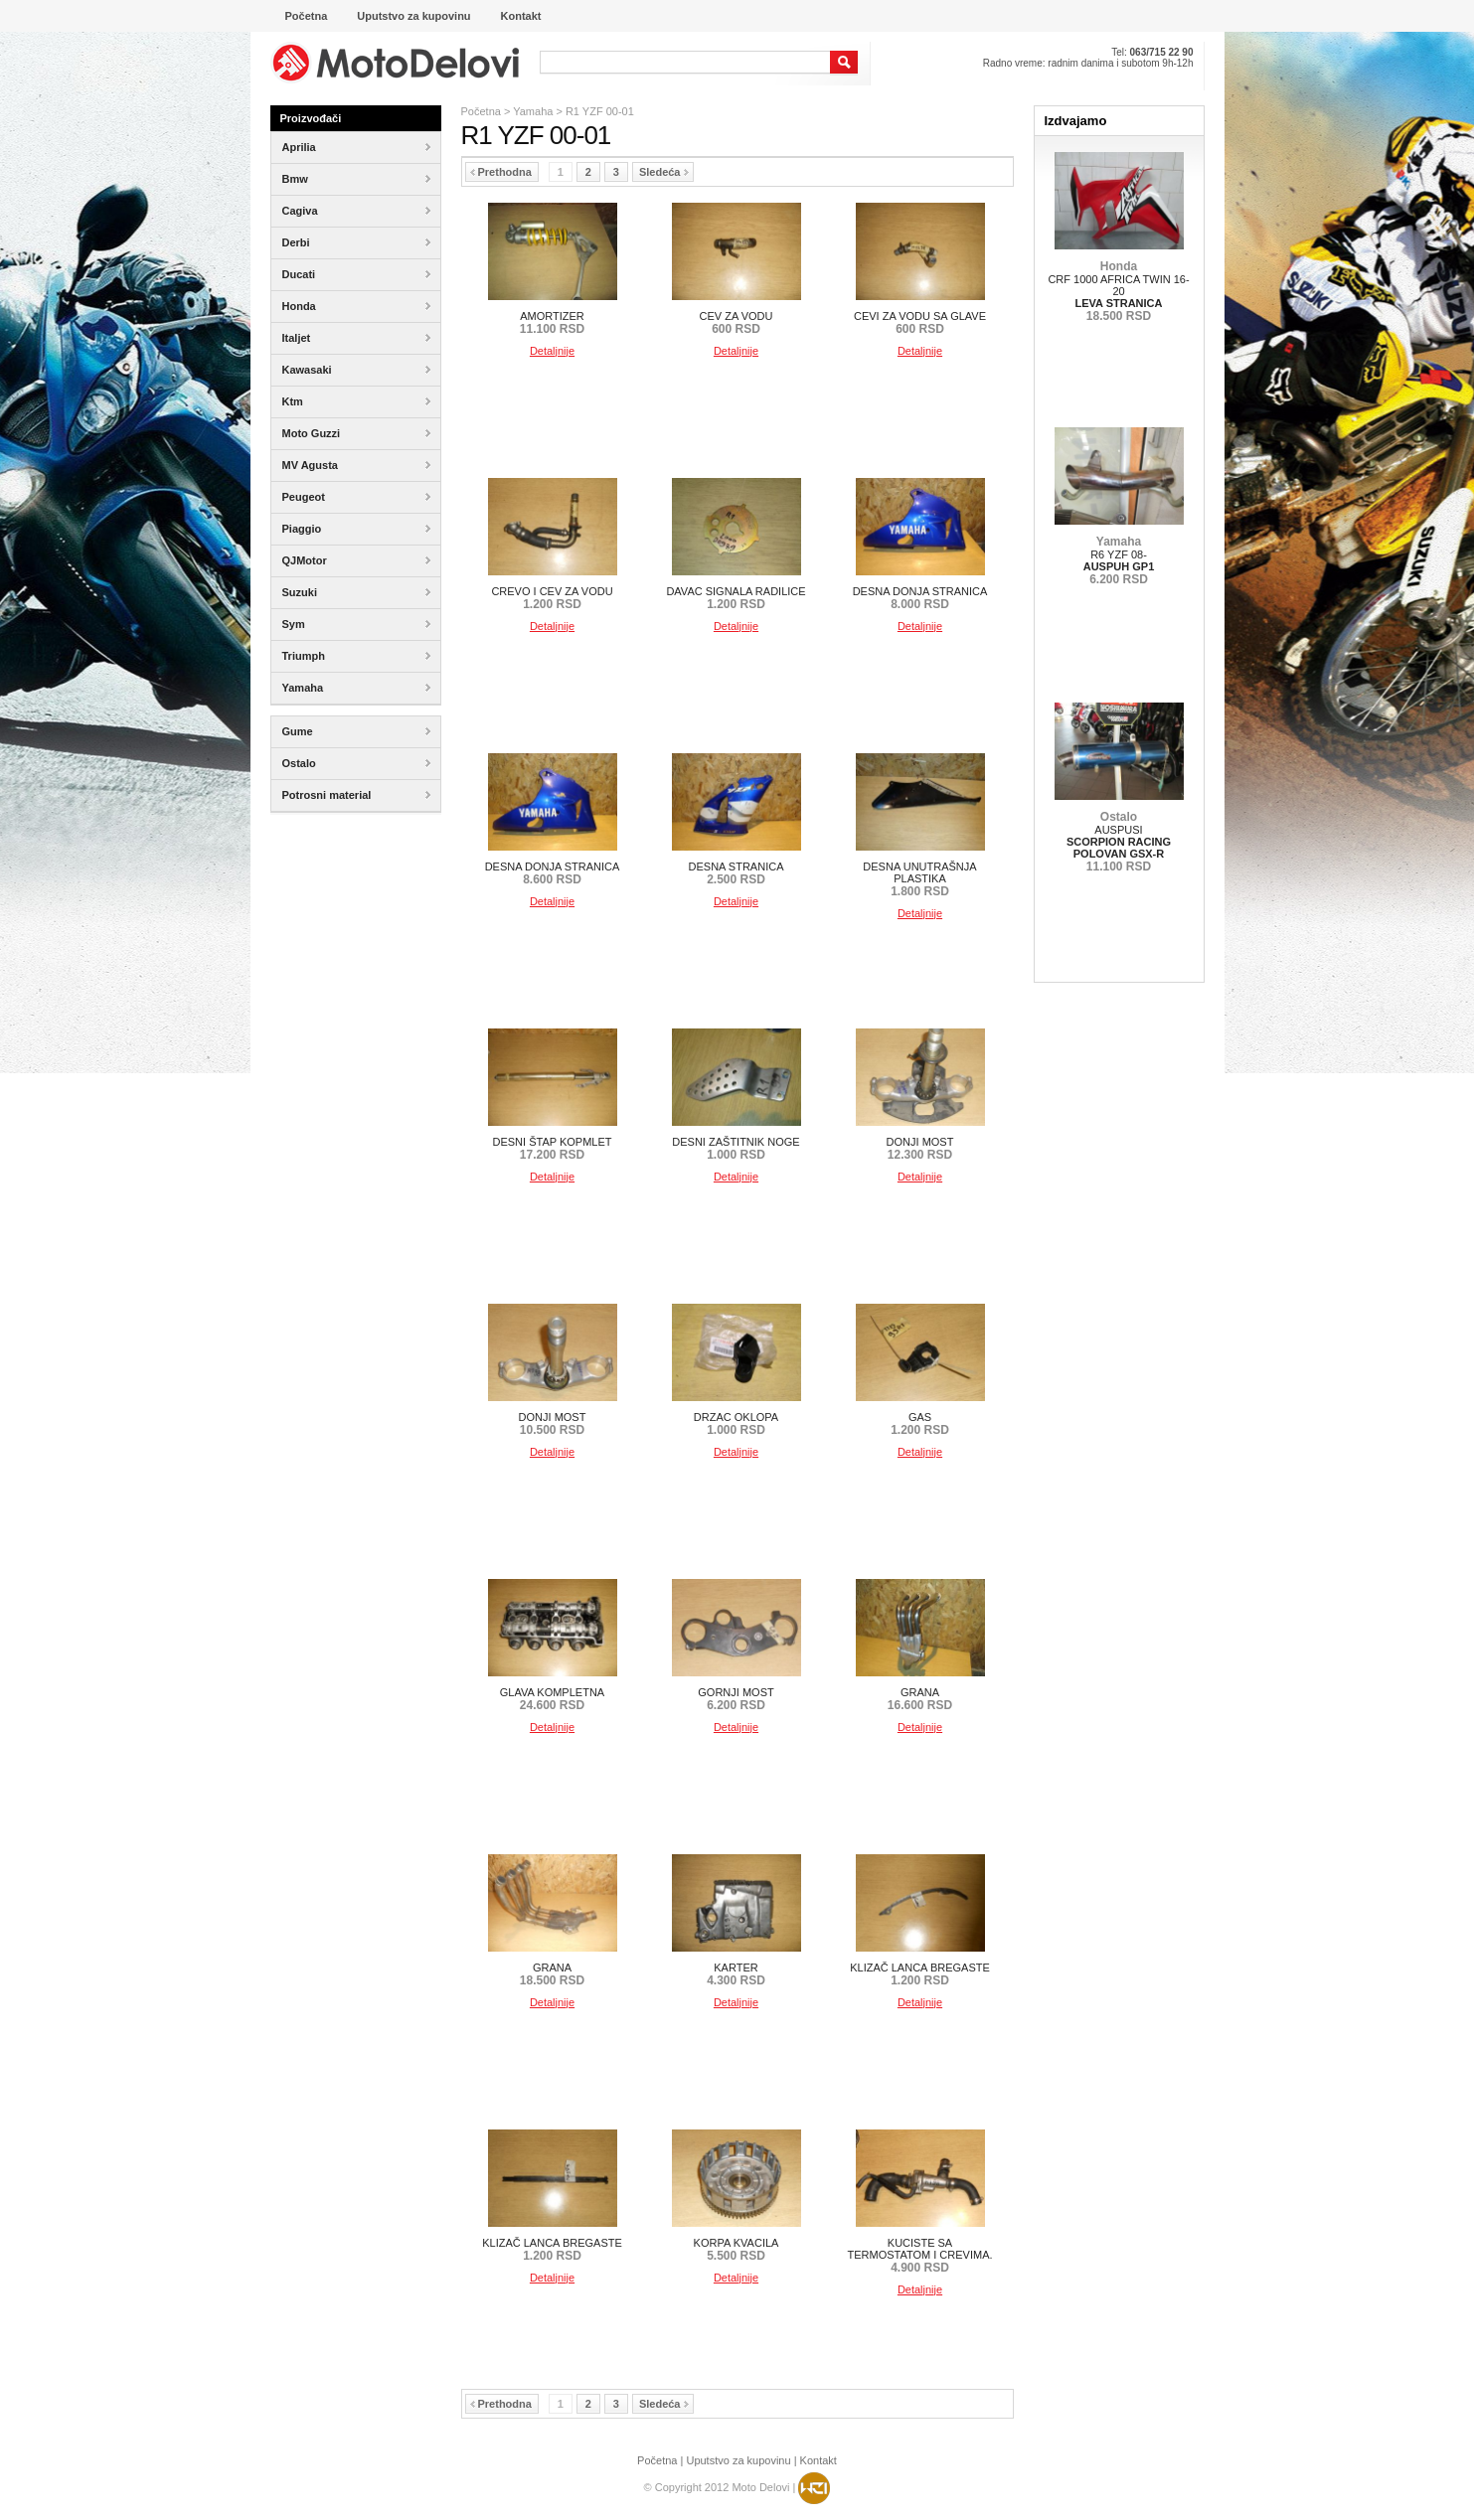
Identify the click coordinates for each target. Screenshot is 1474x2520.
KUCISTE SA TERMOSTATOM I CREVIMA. (919, 2255)
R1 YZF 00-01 (600, 111)
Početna (481, 111)
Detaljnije (552, 351)
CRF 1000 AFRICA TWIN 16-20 (1118, 291)
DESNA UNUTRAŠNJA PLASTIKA (919, 879)
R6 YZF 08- (1119, 560)
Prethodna (501, 172)
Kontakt (818, 2460)
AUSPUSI (1118, 841)
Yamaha (533, 111)
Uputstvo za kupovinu (738, 2460)
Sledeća (664, 172)
